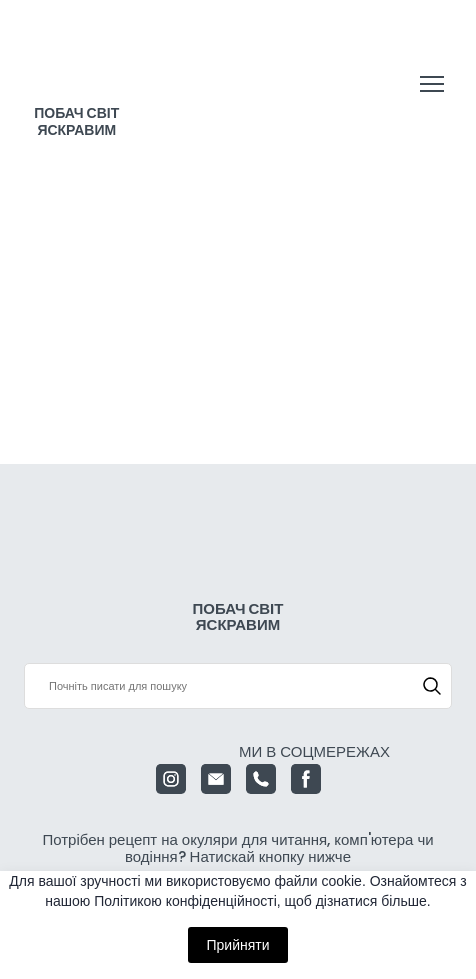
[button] (432, 686)
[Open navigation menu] (432, 84)
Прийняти (237, 945)
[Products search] (238, 686)
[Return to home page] (77, 65)
